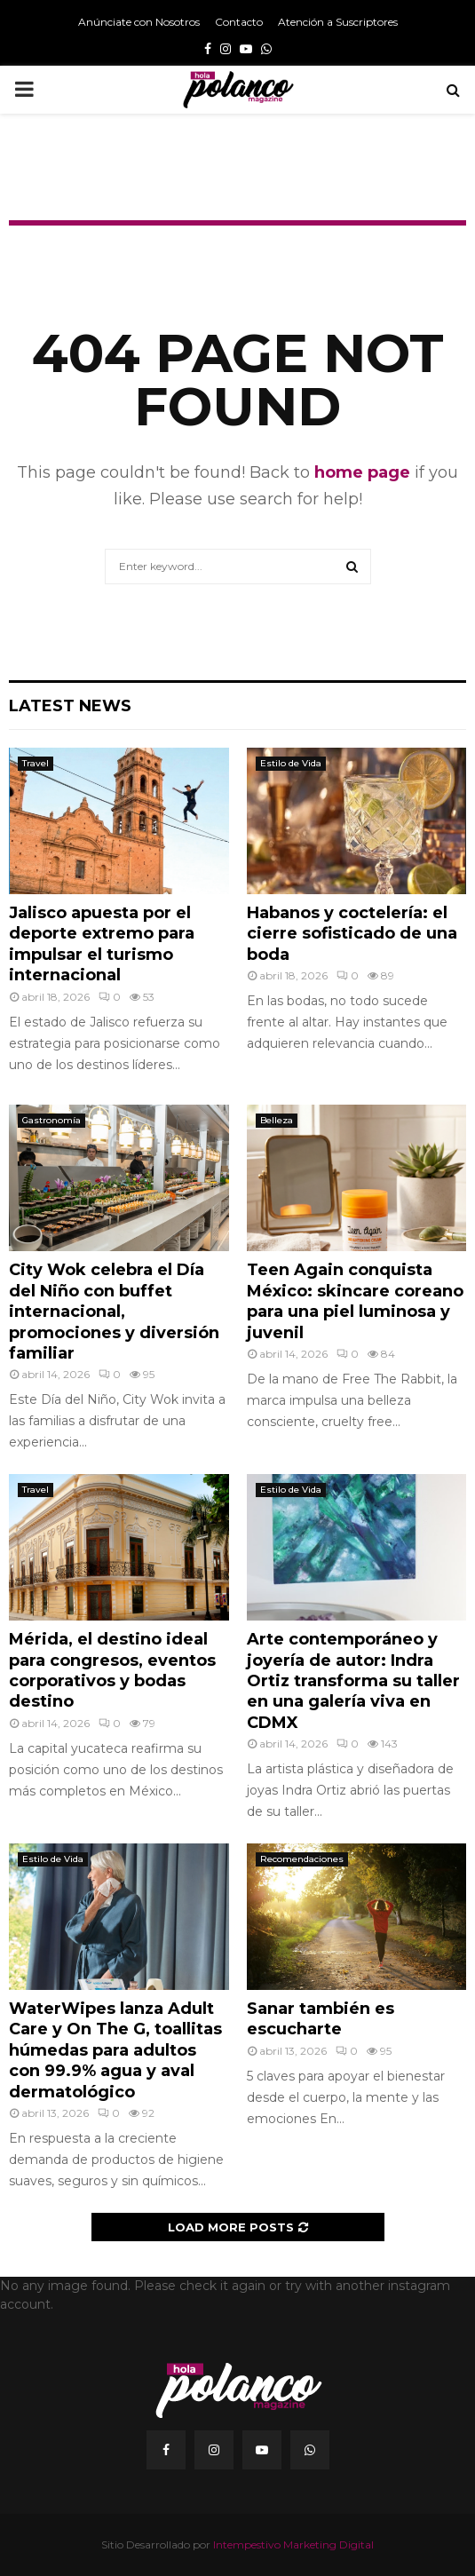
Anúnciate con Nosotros (139, 21)
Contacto (239, 21)
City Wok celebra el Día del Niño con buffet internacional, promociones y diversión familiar (114, 1311)
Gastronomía (51, 1120)
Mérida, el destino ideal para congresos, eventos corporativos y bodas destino (112, 1670)
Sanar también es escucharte (320, 2019)
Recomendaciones (302, 1859)
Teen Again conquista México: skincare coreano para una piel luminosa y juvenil (355, 1301)
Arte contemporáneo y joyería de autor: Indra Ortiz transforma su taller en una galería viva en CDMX (353, 1680)
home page (362, 472)
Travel (35, 763)
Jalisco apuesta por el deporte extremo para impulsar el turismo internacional (101, 944)
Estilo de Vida (290, 763)
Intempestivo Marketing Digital (293, 2544)
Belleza (276, 1120)
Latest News (70, 706)
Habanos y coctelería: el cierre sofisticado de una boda (352, 933)
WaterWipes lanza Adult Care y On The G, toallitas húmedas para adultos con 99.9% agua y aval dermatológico (115, 2050)
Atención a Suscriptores (338, 21)
